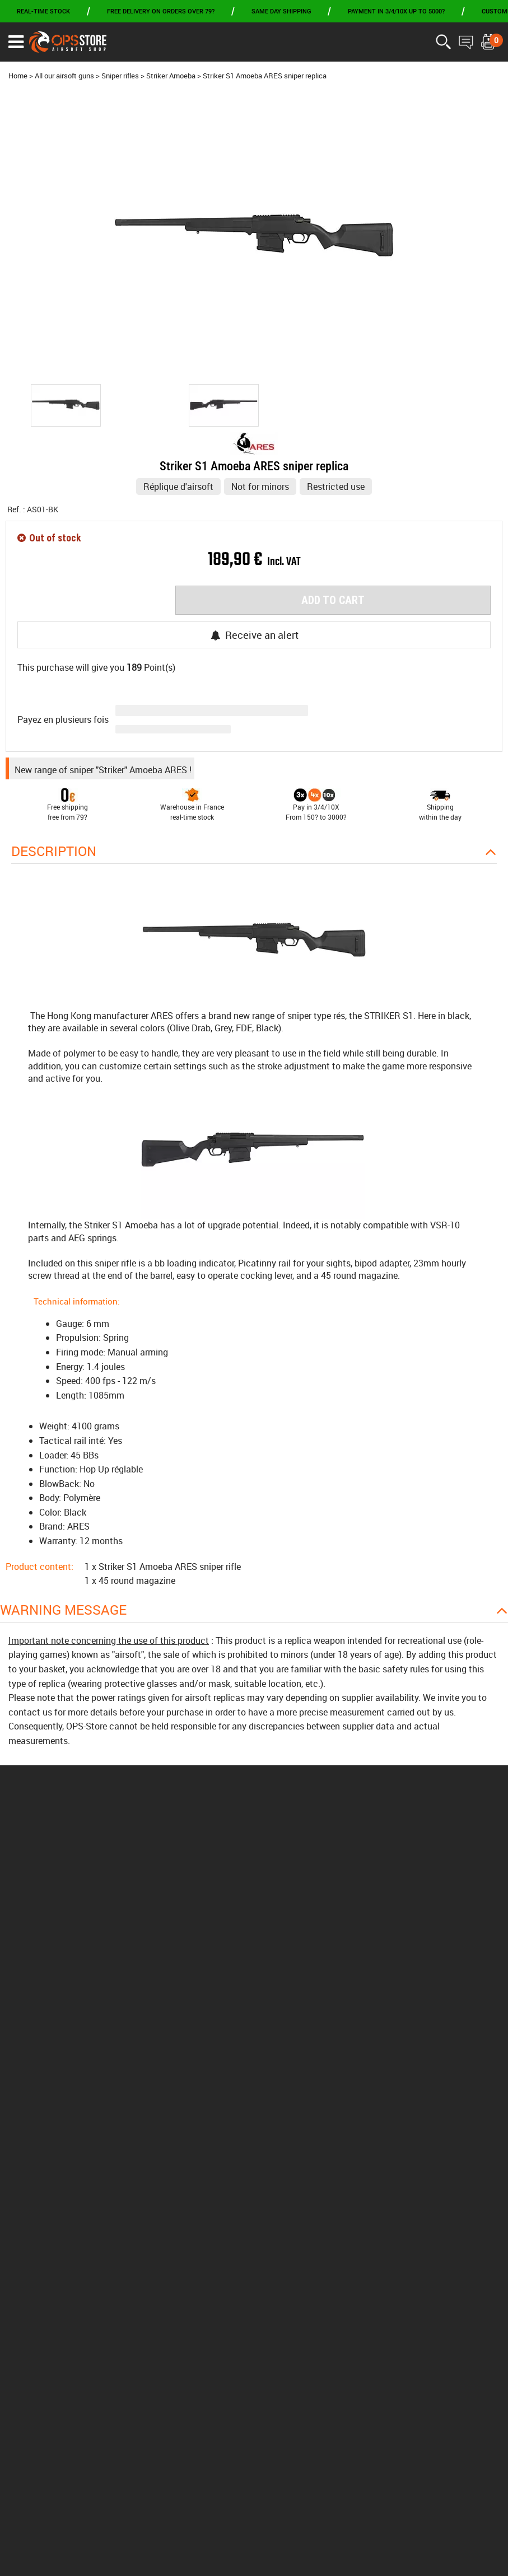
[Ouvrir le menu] (16, 42)
